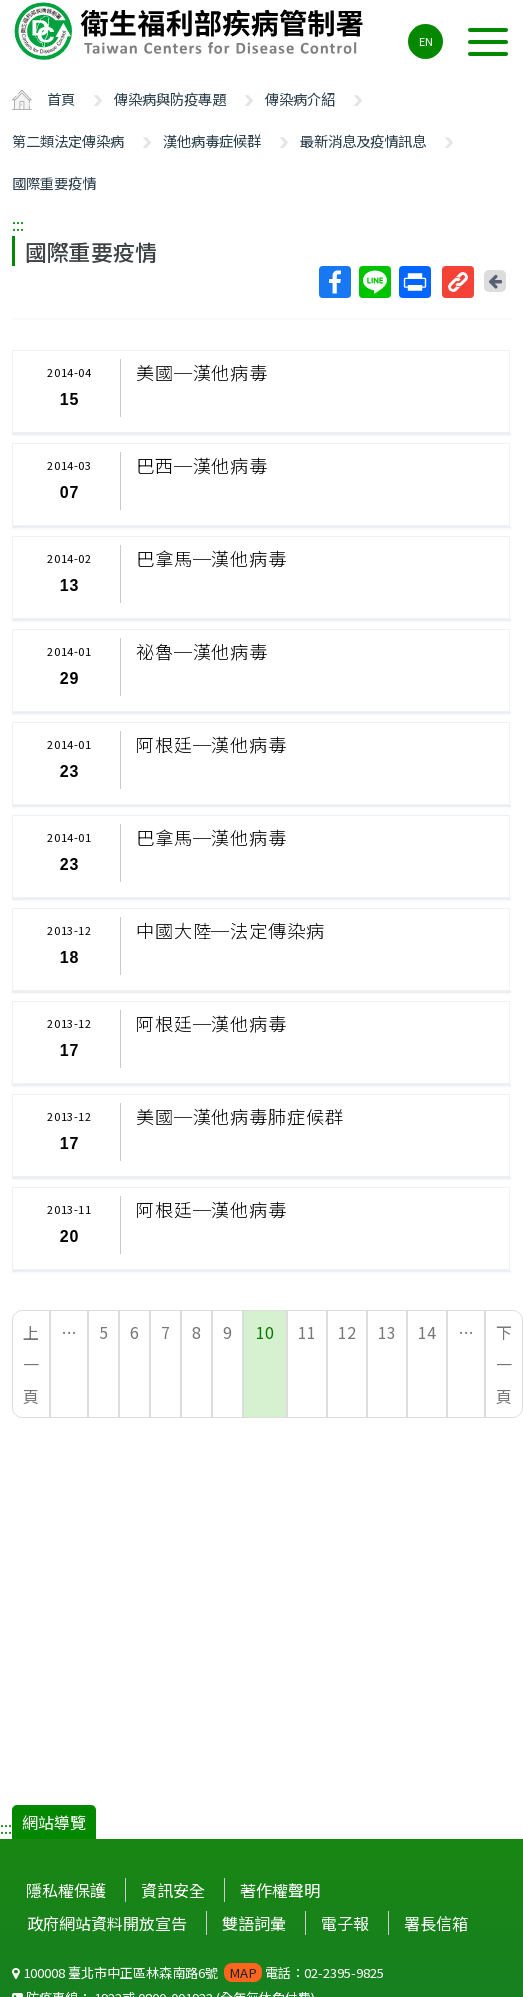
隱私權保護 (66, 1890)
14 (427, 1332)
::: (18, 224)
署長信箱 (436, 1923)
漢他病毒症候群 (212, 140)
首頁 (61, 98)
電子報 (345, 1923)
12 (347, 1332)
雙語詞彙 (254, 1923)
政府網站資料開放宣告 (107, 1923)
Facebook (334, 282)
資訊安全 (173, 1890)
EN (426, 41)
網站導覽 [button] (54, 1822)
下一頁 (504, 1364)
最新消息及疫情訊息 (363, 140)
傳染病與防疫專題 (170, 98)
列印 (414, 282)
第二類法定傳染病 (68, 140)
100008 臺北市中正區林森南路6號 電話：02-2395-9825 (198, 1972)
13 (387, 1332)
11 (307, 1332)
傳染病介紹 (300, 98)
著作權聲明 (280, 1890)
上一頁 (31, 1364)
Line (374, 282)
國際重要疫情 (54, 182)
